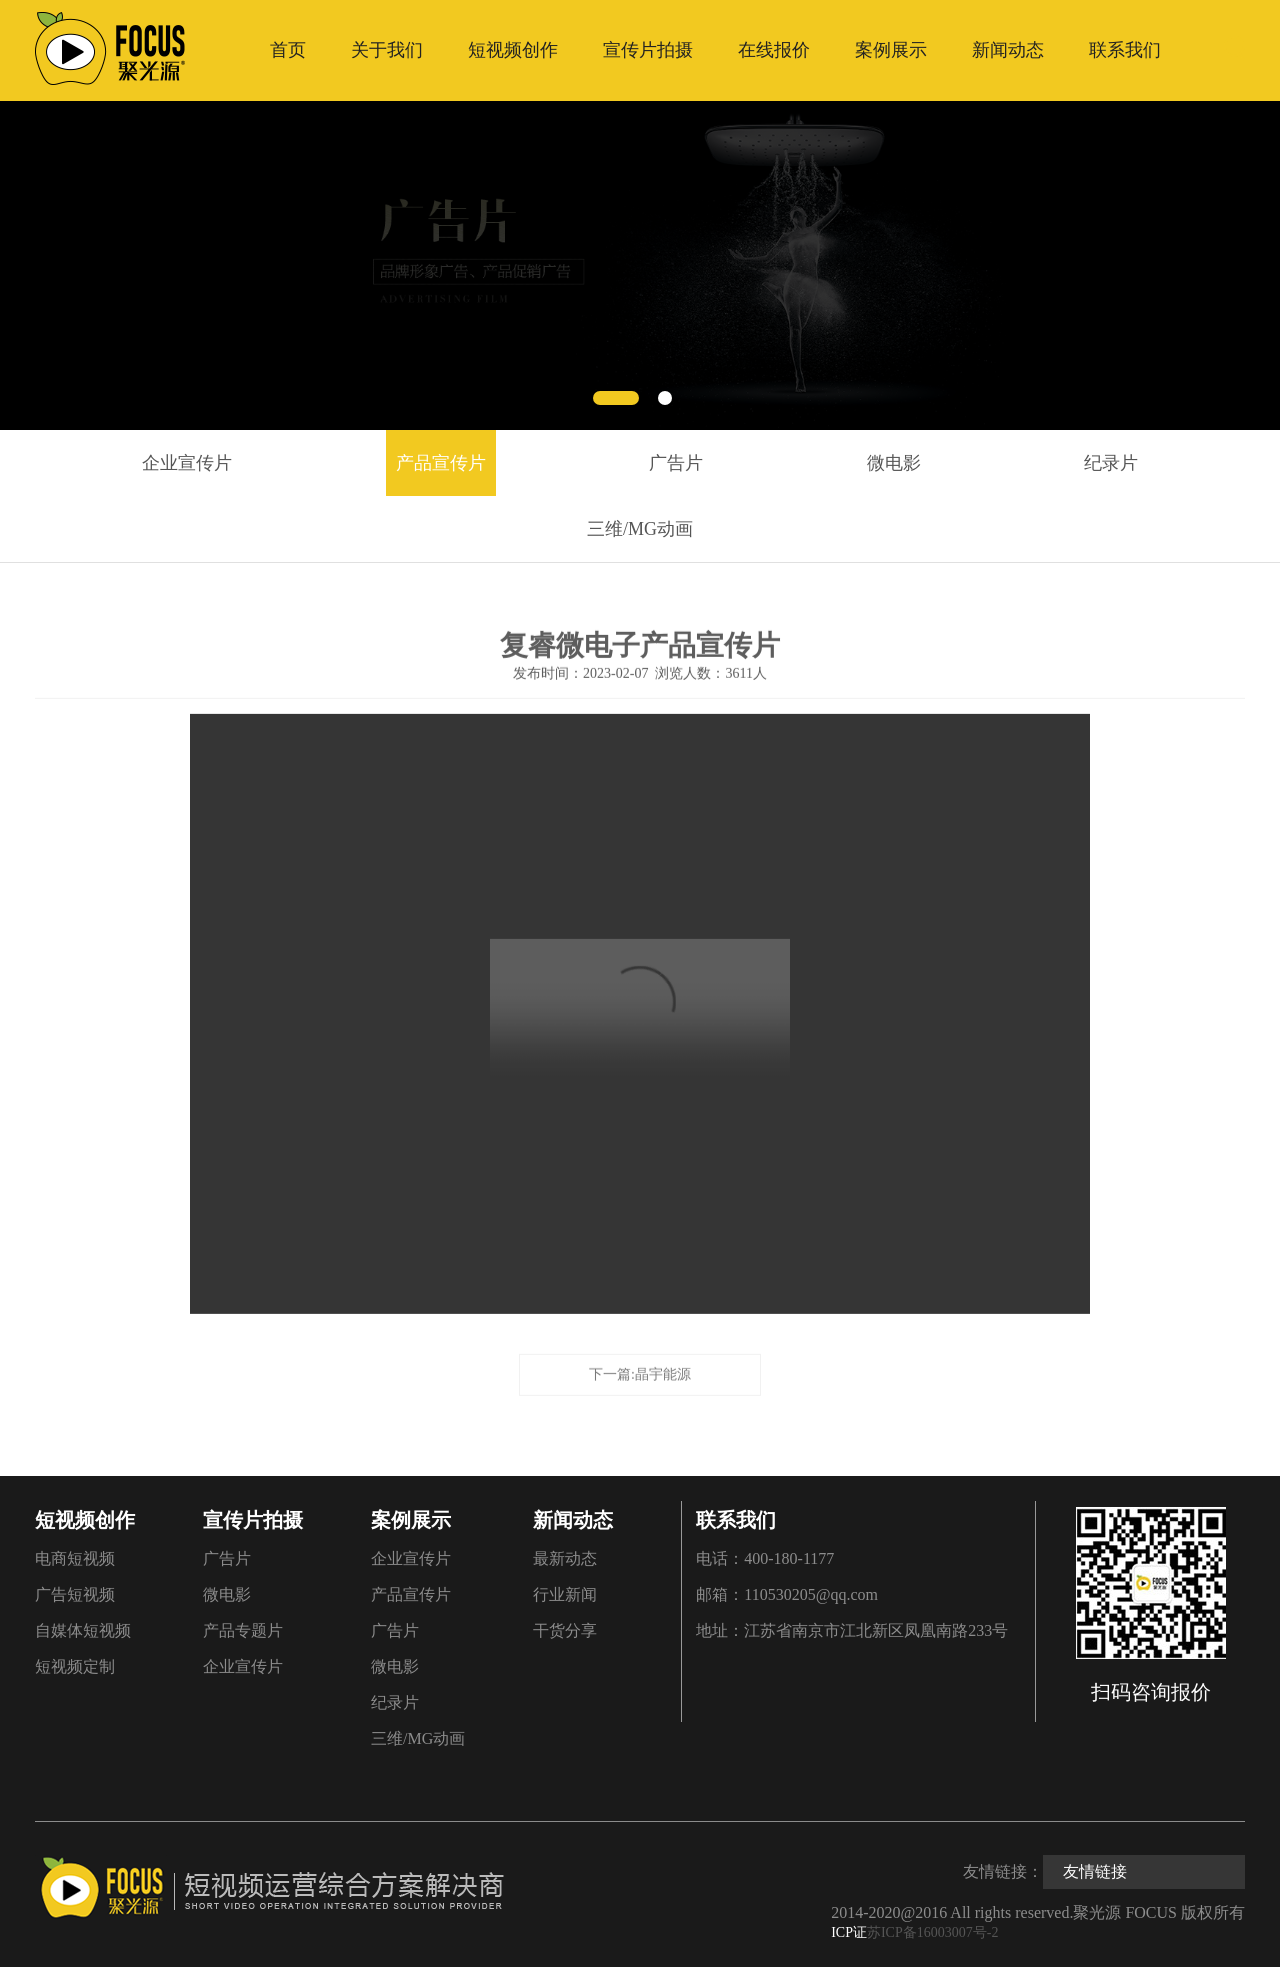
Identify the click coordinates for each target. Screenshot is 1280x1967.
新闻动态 (1008, 50)
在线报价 (774, 50)
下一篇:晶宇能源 (640, 1370)
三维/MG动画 (640, 529)
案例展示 (891, 50)
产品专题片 (243, 1630)
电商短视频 (75, 1558)
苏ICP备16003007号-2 (932, 1932)
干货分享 (565, 1630)
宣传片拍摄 (648, 50)
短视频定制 (75, 1666)
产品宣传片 (441, 463)
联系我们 (1125, 50)
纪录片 (1111, 463)
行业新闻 (565, 1594)
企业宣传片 (187, 463)
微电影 (894, 463)
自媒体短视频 (83, 1630)
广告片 (676, 463)
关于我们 (387, 50)
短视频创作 (513, 50)
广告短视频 (75, 1594)
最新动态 (565, 1558)
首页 (288, 50)
